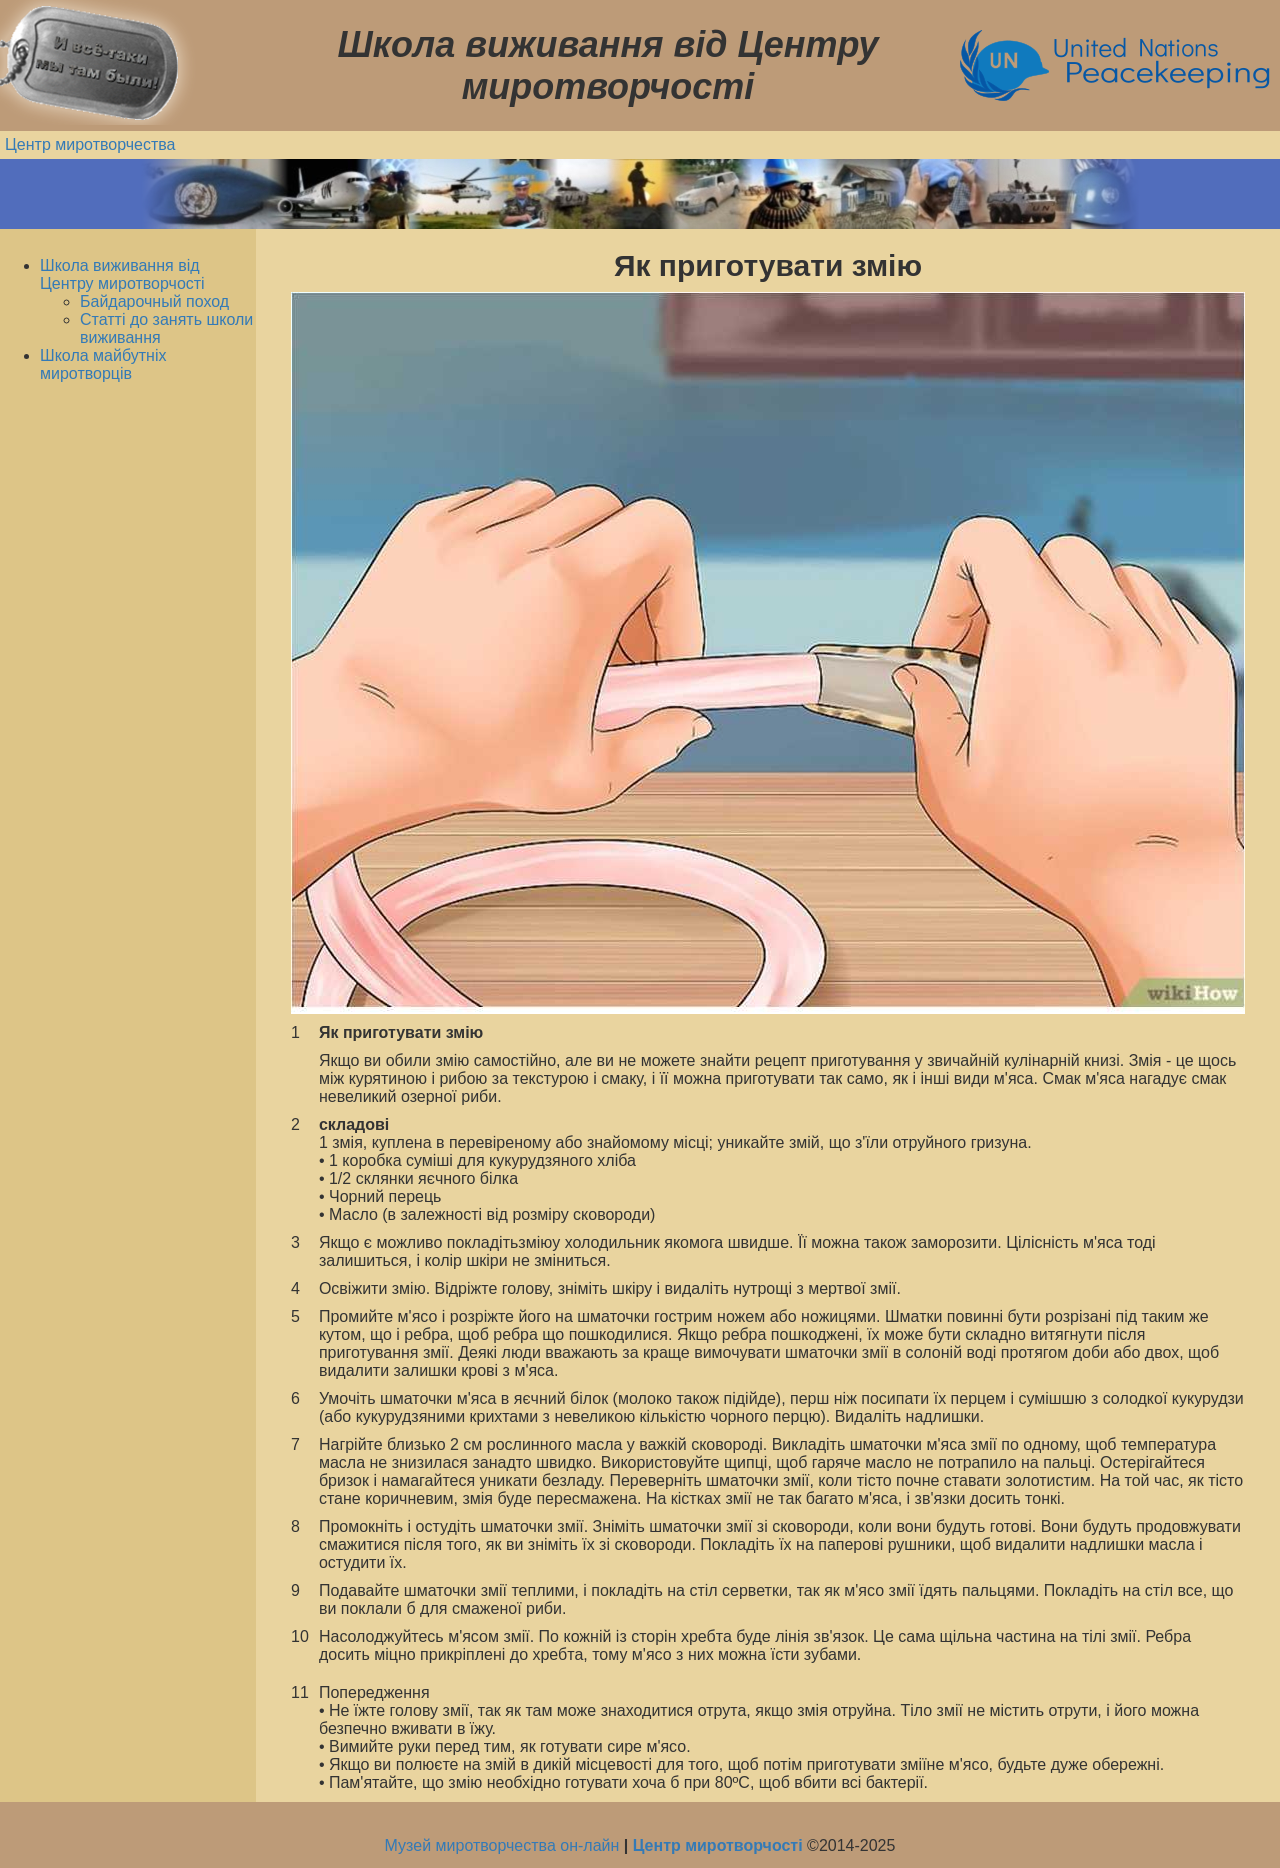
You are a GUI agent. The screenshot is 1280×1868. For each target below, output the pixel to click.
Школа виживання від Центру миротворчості (122, 274)
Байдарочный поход (154, 301)
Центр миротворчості (718, 1845)
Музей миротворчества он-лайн (504, 1845)
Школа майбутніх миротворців (103, 364)
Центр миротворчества (90, 144)
